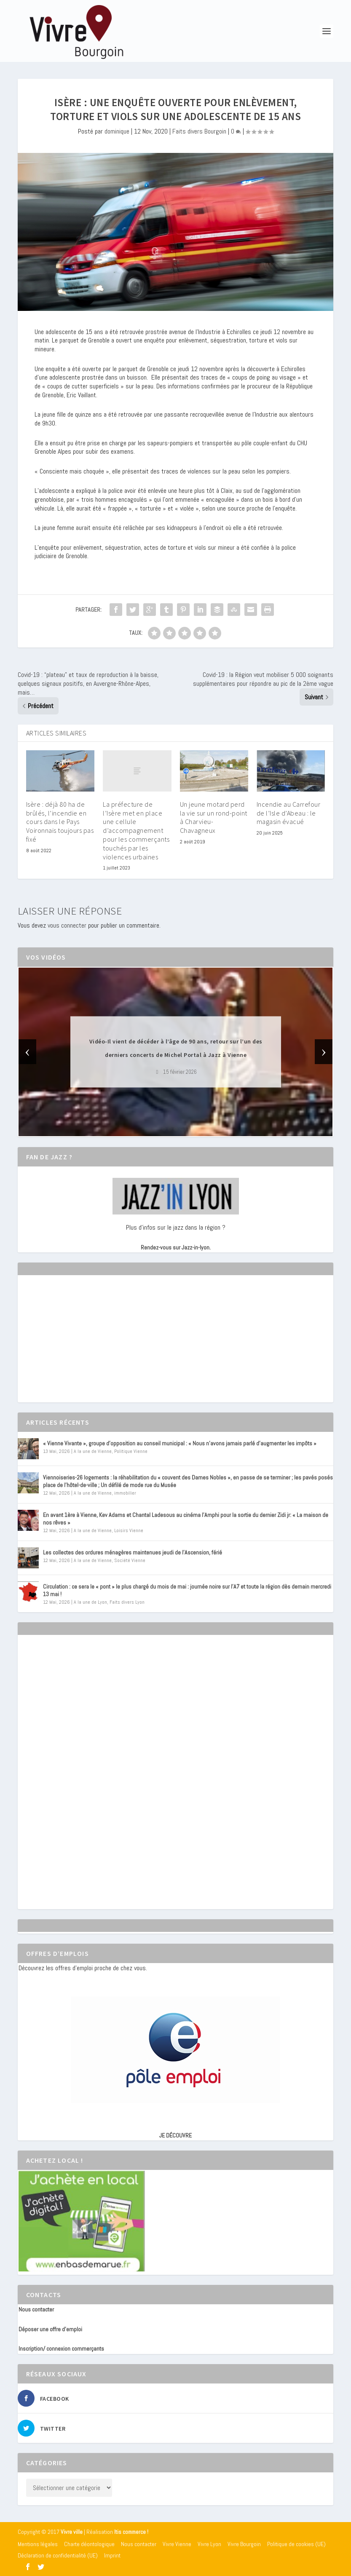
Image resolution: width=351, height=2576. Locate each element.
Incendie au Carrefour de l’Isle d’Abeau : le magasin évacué (289, 813)
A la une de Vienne (93, 1451)
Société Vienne (129, 1560)
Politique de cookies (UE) (296, 2544)
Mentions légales (38, 2544)
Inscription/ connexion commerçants (61, 2348)
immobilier (125, 1493)
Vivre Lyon (209, 2544)
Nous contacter (36, 2309)
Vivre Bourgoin (244, 2544)
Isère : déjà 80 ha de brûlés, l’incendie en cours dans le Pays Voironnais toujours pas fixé (60, 821)
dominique (116, 131)
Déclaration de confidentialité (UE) (58, 2555)
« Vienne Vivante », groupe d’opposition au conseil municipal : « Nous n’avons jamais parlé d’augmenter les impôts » (179, 1443)
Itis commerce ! (131, 2532)
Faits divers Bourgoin (199, 131)
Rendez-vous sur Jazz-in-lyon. (176, 1247)
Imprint (112, 2555)
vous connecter (67, 925)
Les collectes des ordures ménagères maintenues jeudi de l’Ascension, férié (132, 1552)
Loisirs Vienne (128, 1530)
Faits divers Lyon (127, 1602)
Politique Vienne (130, 1451)
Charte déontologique (89, 2544)
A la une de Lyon (90, 1602)
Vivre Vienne (177, 2544)
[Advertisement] (82, 1346)
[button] (164, 1129)
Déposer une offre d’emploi (50, 2329)
